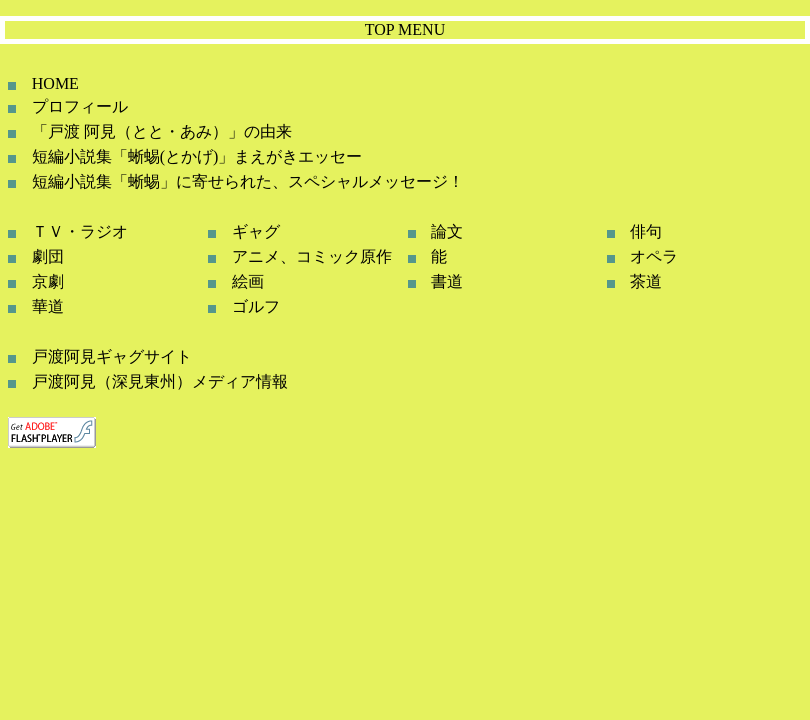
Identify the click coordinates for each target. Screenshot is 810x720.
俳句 (646, 231)
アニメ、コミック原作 (312, 256)
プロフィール (80, 106)
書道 (447, 281)
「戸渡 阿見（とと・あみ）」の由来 (162, 131)
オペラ (654, 256)
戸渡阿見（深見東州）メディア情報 (160, 381)
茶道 (646, 281)
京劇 (48, 281)
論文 (447, 231)
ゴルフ (256, 306)
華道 (48, 306)
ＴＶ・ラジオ (80, 231)
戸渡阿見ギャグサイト (112, 356)
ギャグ (256, 231)
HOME (55, 83)
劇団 (48, 256)
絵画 (248, 281)
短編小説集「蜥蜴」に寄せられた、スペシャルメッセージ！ (248, 181)
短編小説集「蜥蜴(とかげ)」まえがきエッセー (197, 156)
